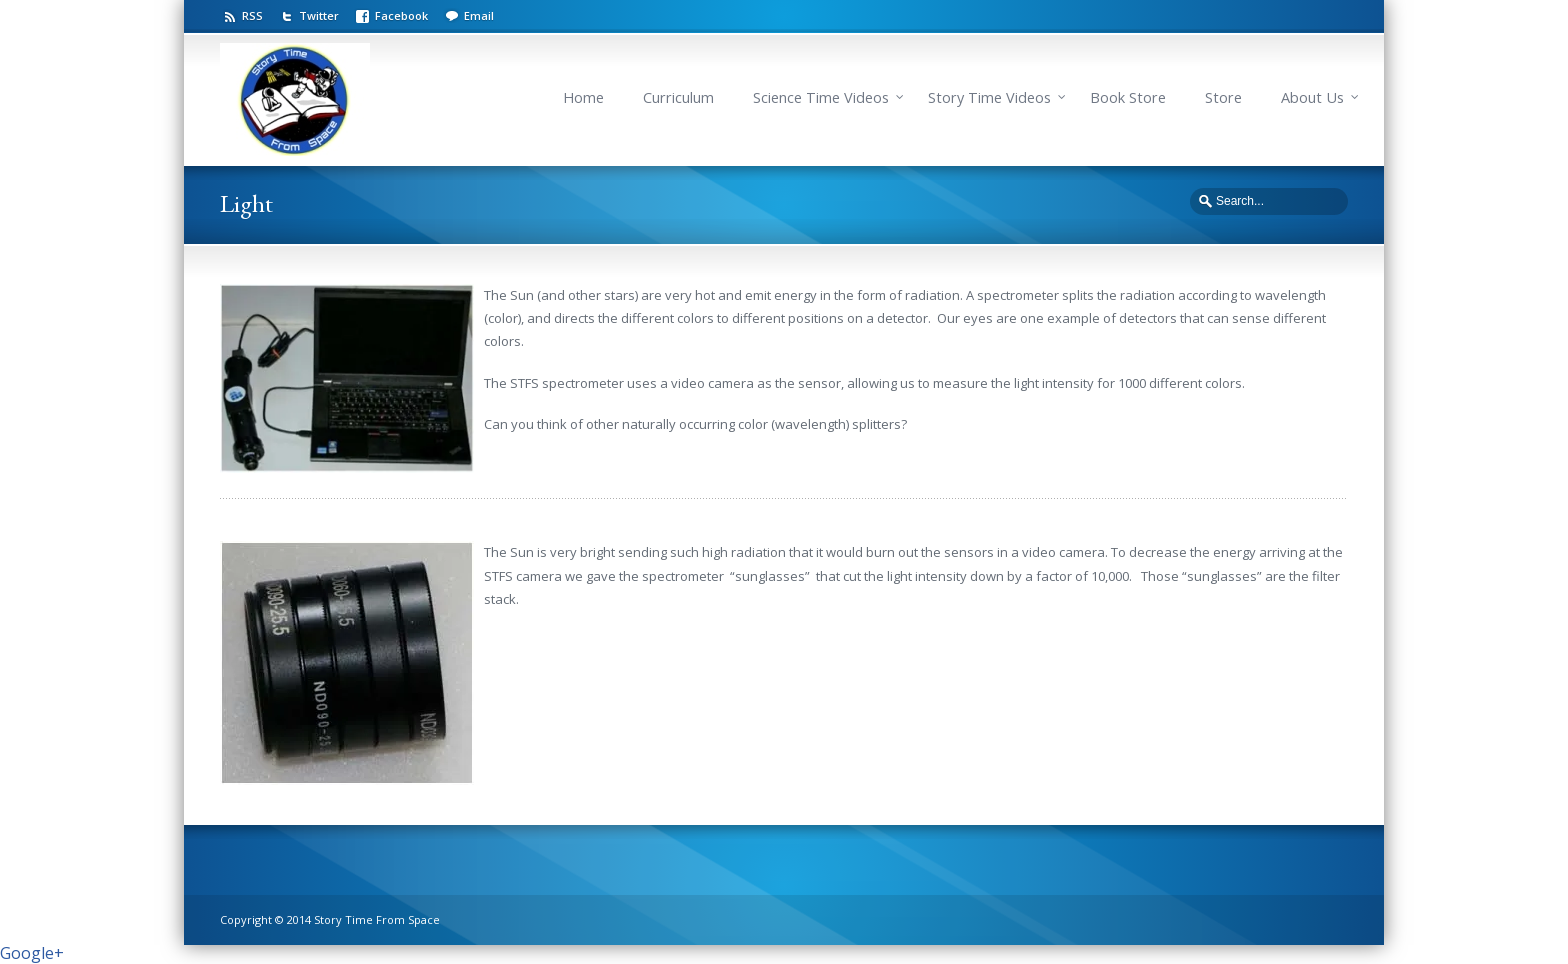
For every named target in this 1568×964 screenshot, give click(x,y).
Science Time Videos (821, 97)
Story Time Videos (989, 97)
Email (479, 15)
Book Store (1128, 97)
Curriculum (678, 97)
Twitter (319, 15)
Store (1223, 97)
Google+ (32, 953)
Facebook (401, 15)
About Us (1312, 97)
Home (583, 97)
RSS (252, 15)
